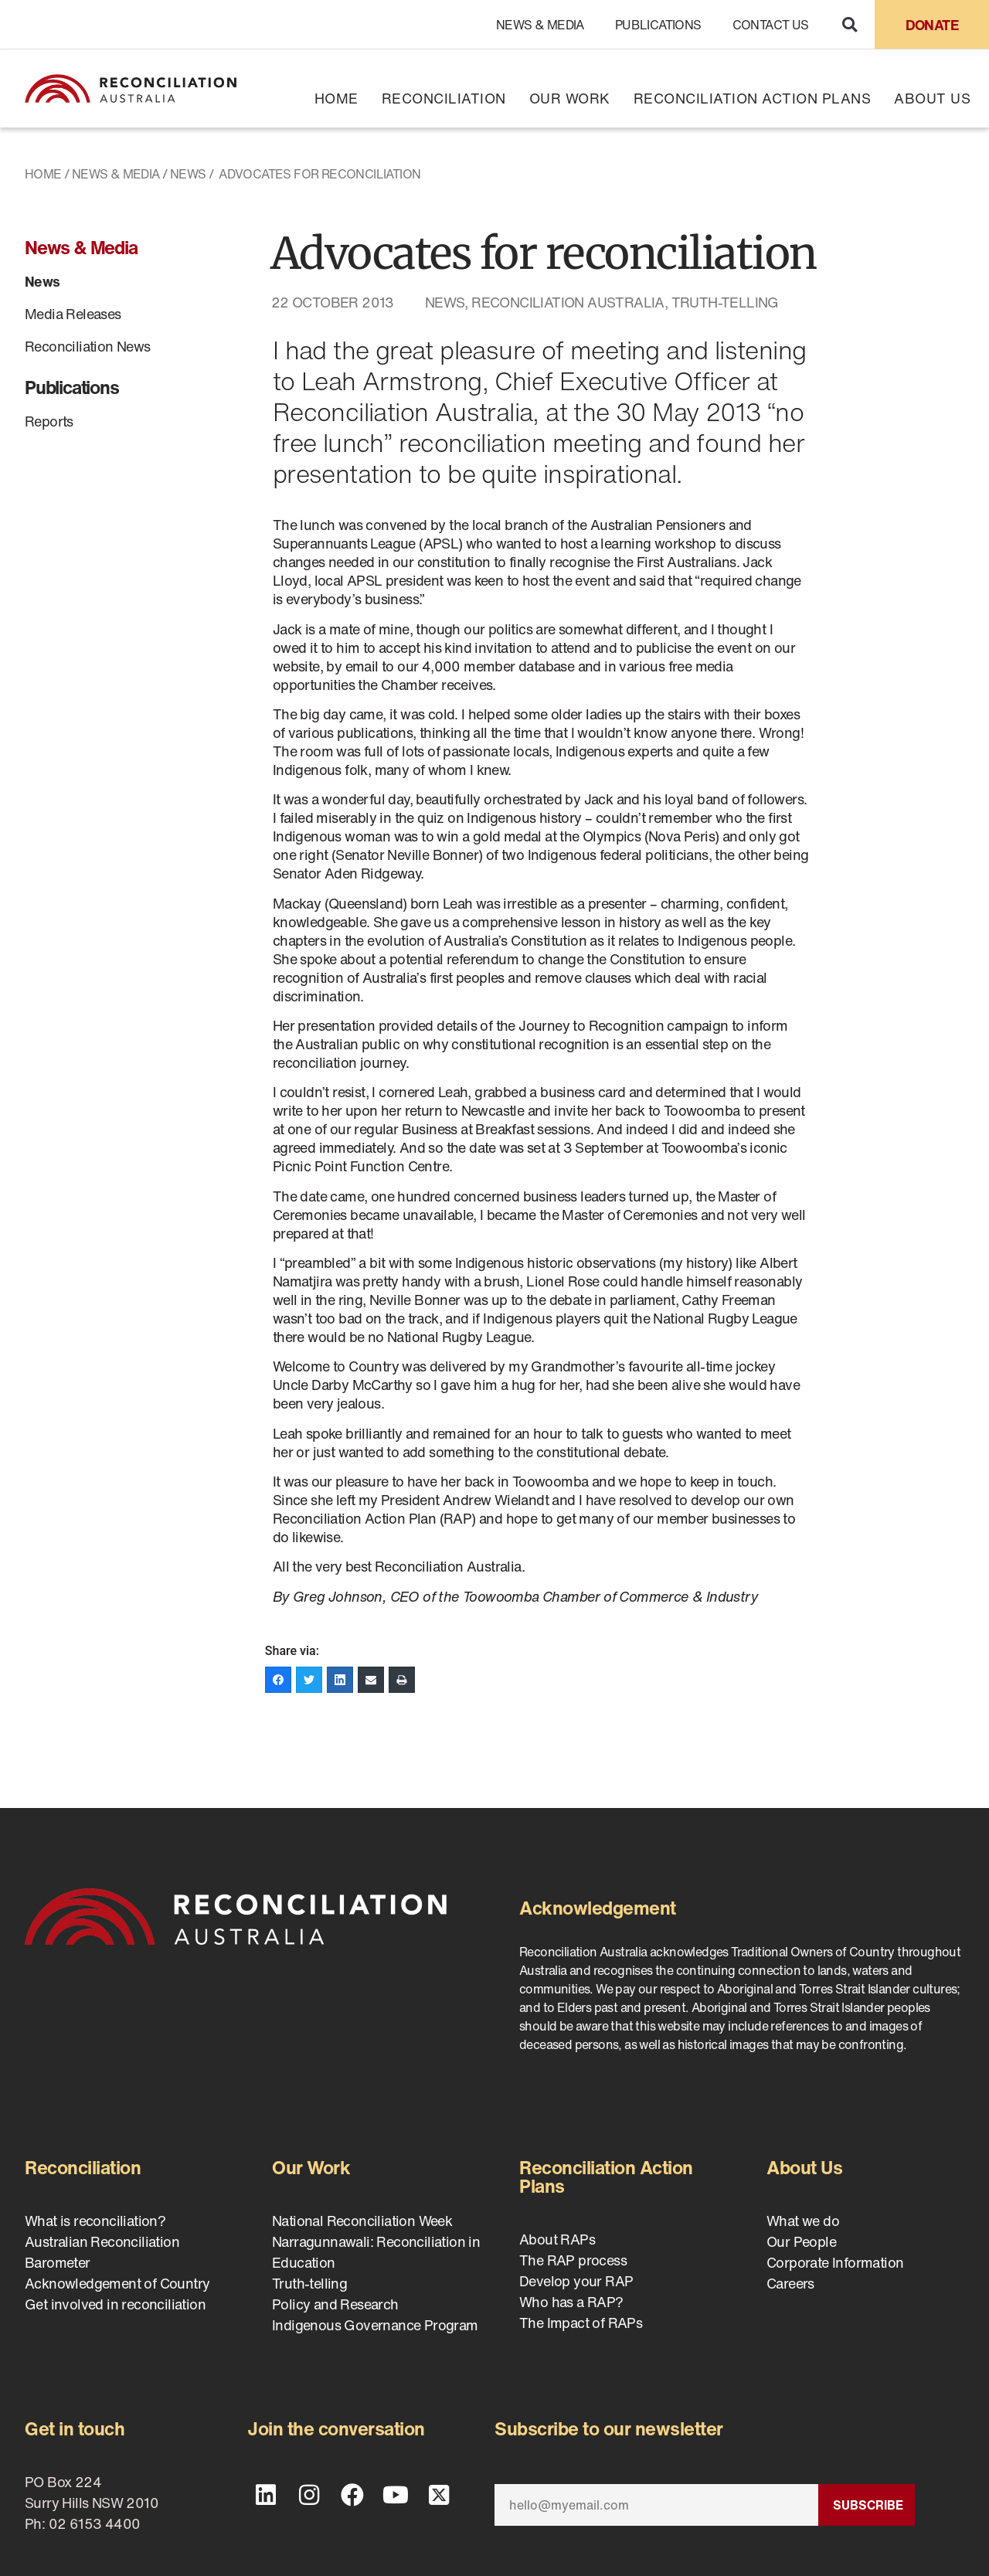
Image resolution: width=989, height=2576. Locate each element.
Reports (49, 421)
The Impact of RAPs (580, 2323)
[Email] (656, 2505)
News (188, 174)
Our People (801, 2241)
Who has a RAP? (571, 2302)
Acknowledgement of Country (117, 2283)
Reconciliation (444, 98)
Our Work (569, 98)
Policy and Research (335, 2304)
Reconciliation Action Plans (753, 98)
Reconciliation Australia (567, 302)
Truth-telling (725, 302)
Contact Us (770, 24)
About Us (932, 98)
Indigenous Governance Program (375, 2325)
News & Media (540, 24)
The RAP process (573, 2260)
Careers (790, 2283)
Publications (658, 24)
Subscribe (868, 2505)
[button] (849, 24)
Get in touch (74, 2428)
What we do (802, 2221)
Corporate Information (834, 2262)
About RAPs (557, 2239)
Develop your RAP (576, 2281)
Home (336, 98)
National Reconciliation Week (362, 2221)
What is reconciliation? (95, 2221)
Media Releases (73, 314)
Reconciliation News (88, 346)
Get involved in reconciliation (115, 2304)
